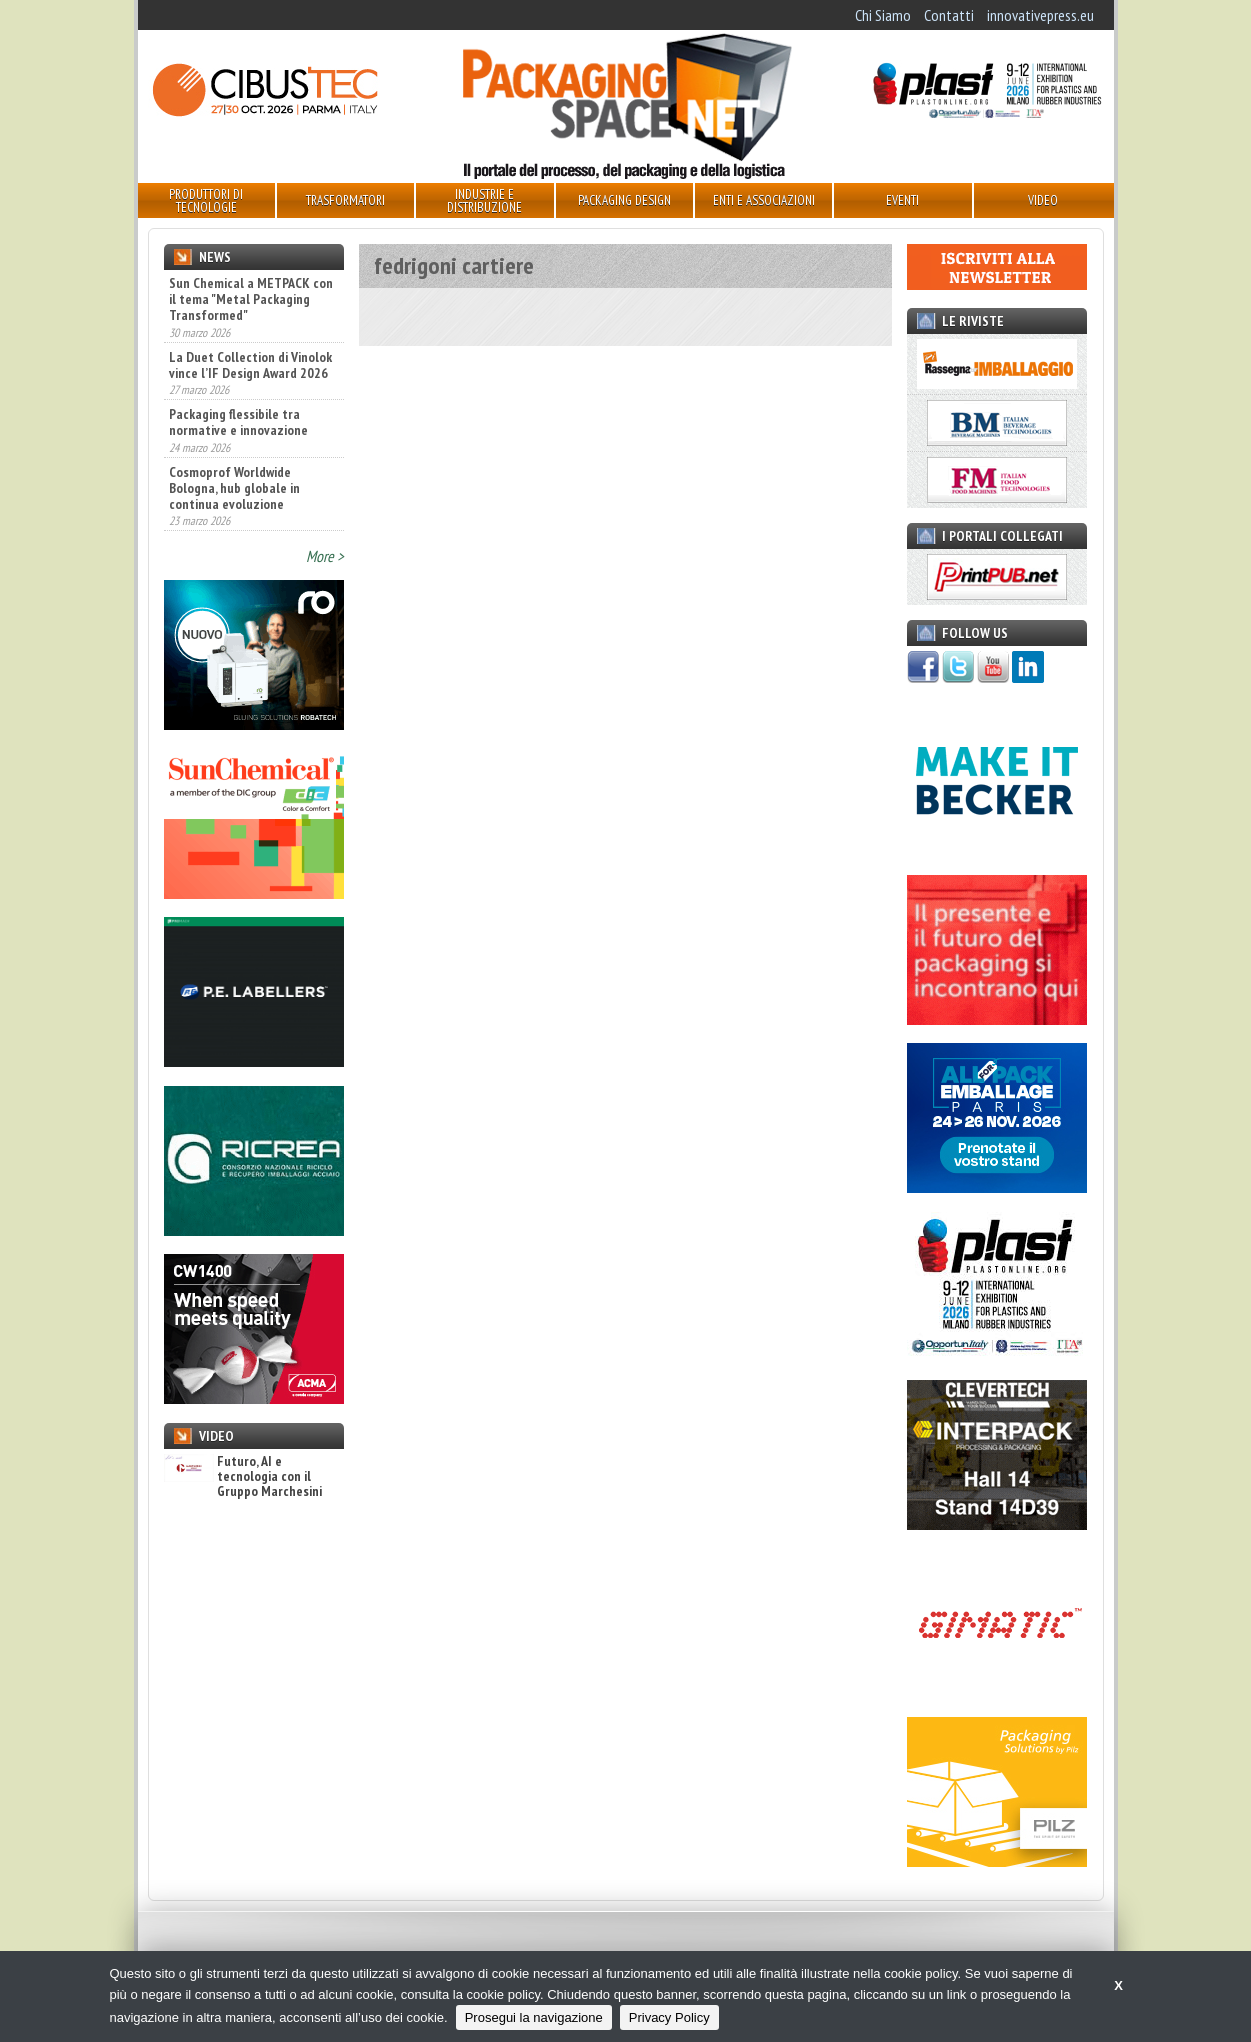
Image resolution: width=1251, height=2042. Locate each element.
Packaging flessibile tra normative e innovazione (238, 422)
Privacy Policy (669, 2017)
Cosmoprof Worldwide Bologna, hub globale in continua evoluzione (234, 488)
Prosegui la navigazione (534, 2017)
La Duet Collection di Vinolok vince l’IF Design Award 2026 (250, 365)
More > (325, 556)
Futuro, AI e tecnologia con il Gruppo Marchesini (243, 1477)
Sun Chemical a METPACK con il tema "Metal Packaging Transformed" (251, 299)
